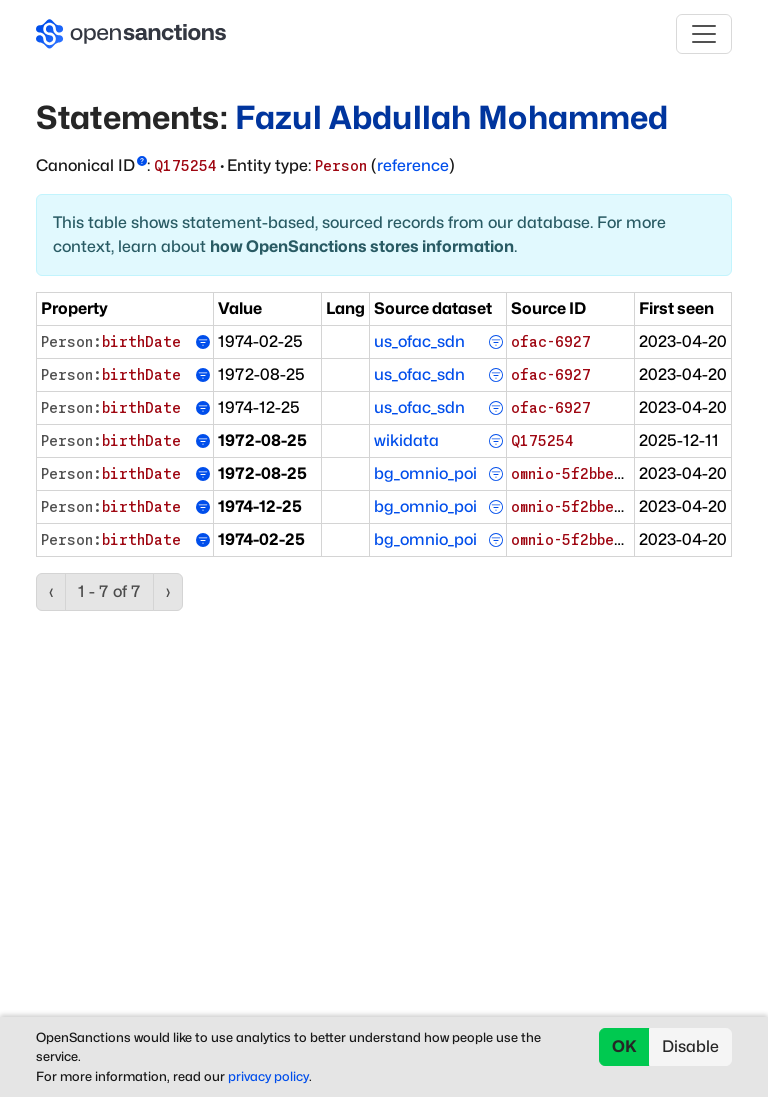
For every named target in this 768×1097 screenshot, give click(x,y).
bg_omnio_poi (425, 473)
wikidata (406, 440)
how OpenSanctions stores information (362, 246)
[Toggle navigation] (704, 34)
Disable (690, 1046)
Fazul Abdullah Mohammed (452, 117)
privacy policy (268, 1076)
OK (624, 1046)
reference (413, 165)
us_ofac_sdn (419, 341)
